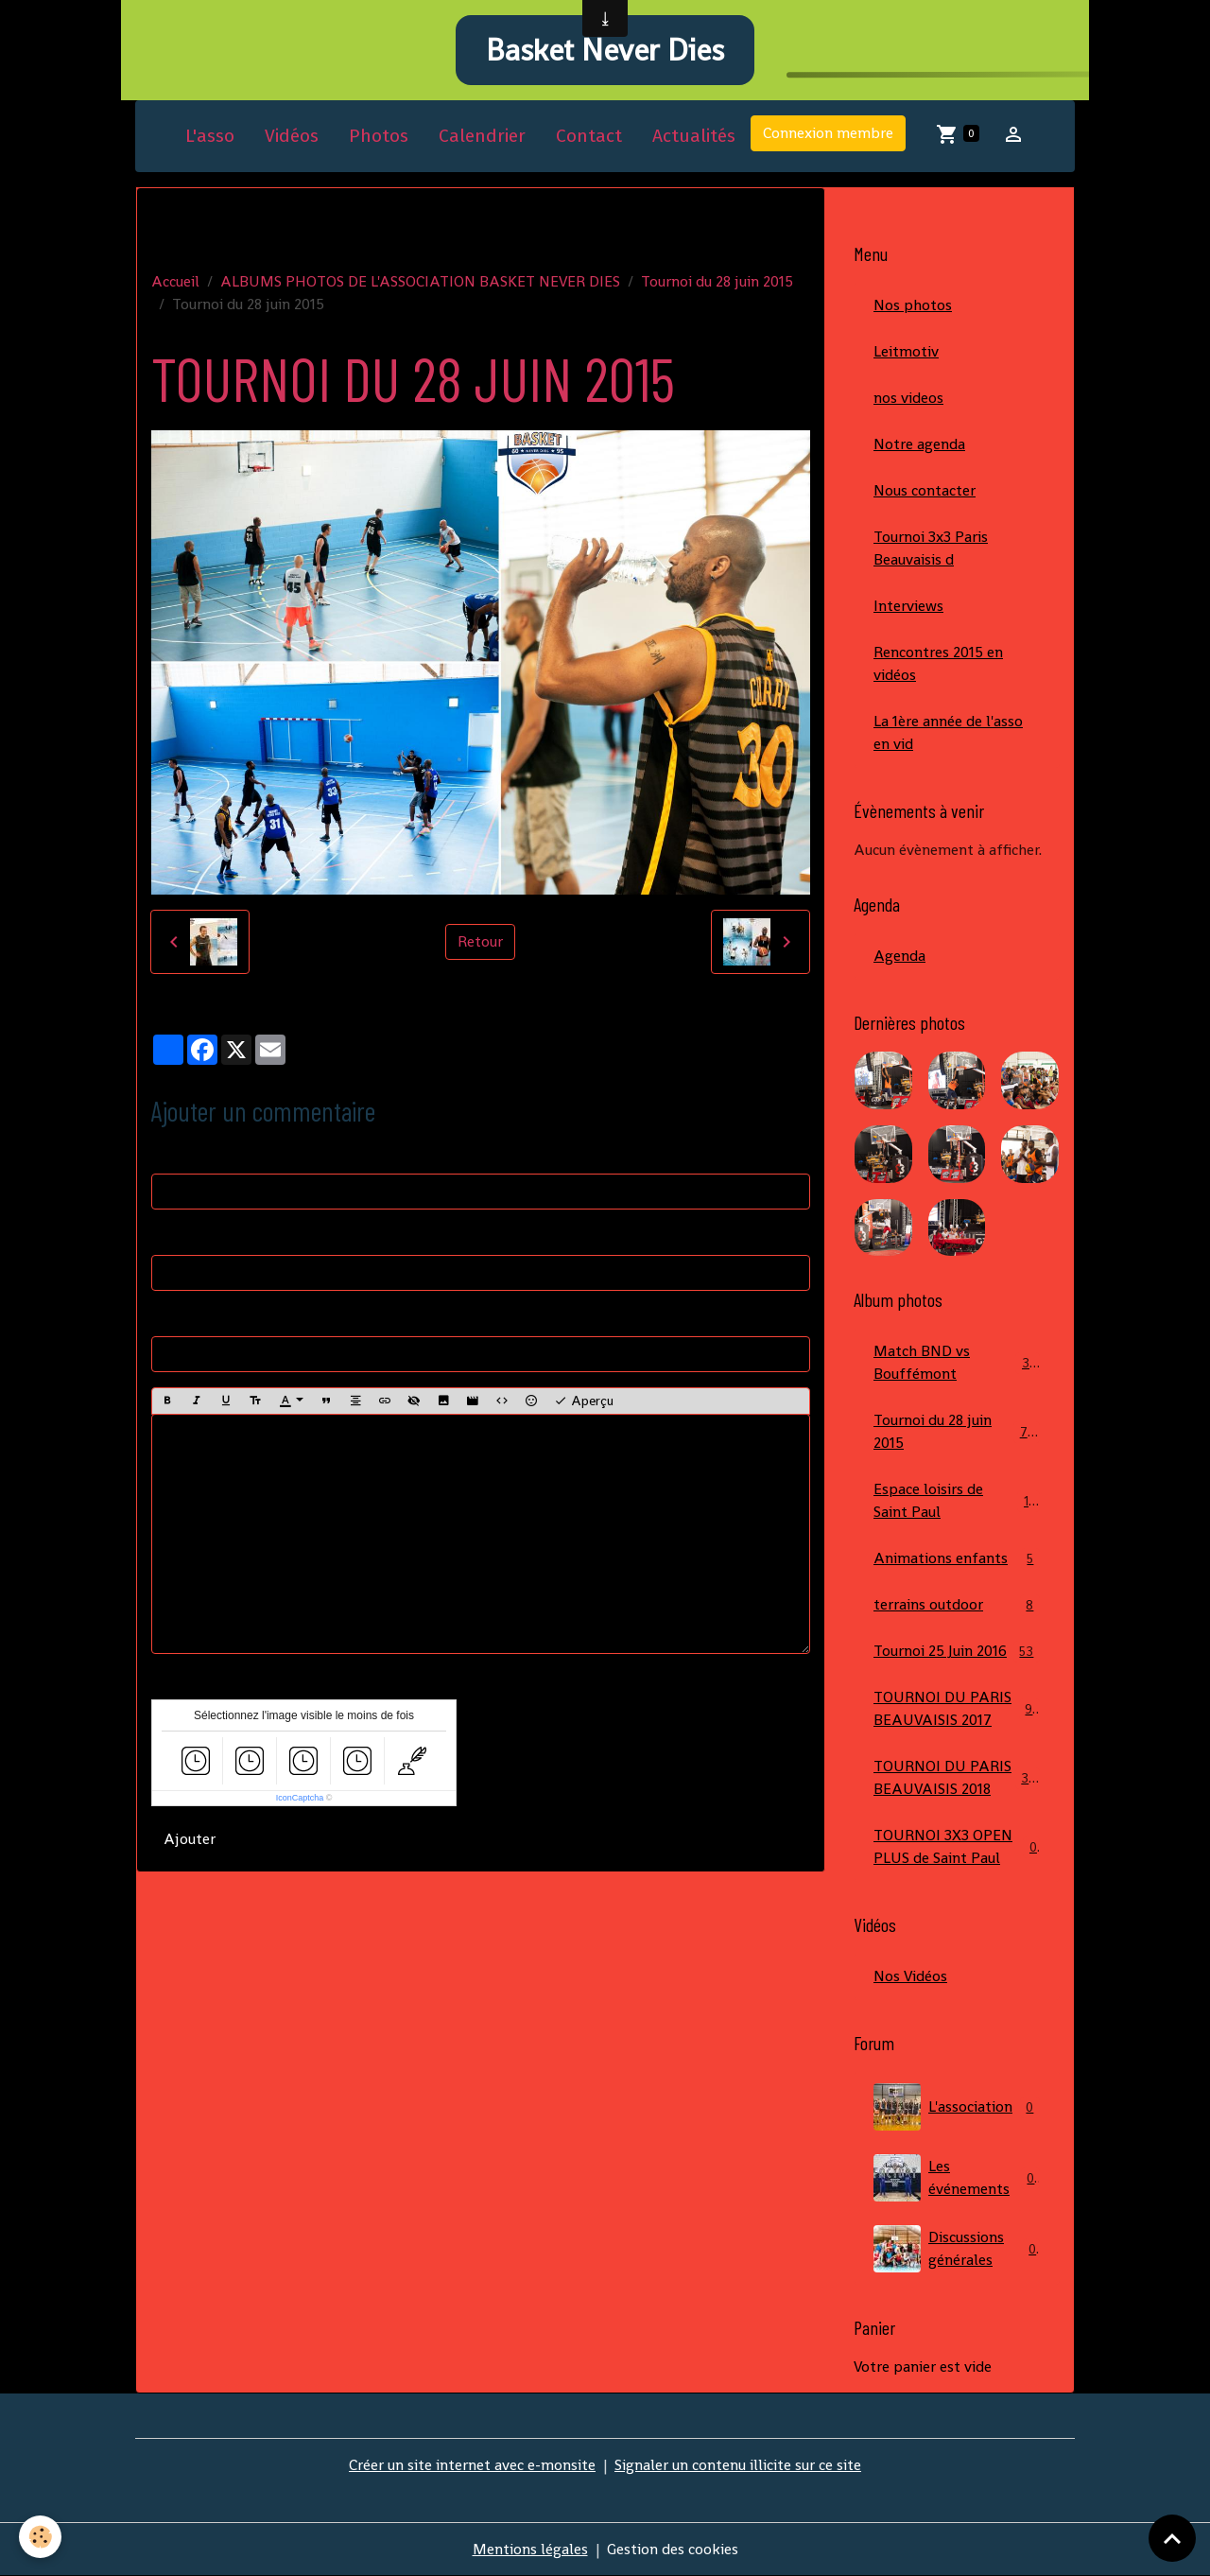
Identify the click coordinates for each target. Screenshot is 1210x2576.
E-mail (173, 1235)
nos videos (908, 398)
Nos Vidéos (910, 1976)
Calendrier (482, 136)
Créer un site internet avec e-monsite (472, 2465)
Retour (480, 941)
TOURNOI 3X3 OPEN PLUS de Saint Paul (956, 1846)
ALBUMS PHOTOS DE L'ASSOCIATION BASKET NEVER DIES (420, 281)
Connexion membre (828, 133)
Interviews (908, 606)
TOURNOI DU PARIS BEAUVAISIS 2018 (958, 1777)
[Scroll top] (1172, 2538)
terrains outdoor (956, 1605)
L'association (956, 2107)
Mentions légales (530, 2549)
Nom (167, 1154)
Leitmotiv (906, 351)
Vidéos (292, 136)
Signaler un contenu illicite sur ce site (737, 2465)
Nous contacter (924, 490)
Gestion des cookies (672, 2549)
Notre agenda (919, 444)
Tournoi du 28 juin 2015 (717, 281)
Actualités (693, 136)
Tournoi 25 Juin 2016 (956, 1651)
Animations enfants (956, 1559)
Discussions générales (956, 2248)
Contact (589, 136)
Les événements (956, 2178)
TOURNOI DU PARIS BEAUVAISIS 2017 (956, 1708)
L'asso (209, 136)
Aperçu (584, 1401)
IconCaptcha (300, 1797)
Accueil (175, 281)
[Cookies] (40, 2536)
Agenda (899, 956)
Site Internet (193, 1317)
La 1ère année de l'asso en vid (948, 732)
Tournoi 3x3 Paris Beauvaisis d (930, 548)
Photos (378, 136)
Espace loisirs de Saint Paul (956, 1500)
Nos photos (912, 305)
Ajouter (190, 1839)
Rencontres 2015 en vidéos (938, 663)
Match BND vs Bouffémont (956, 1362)
